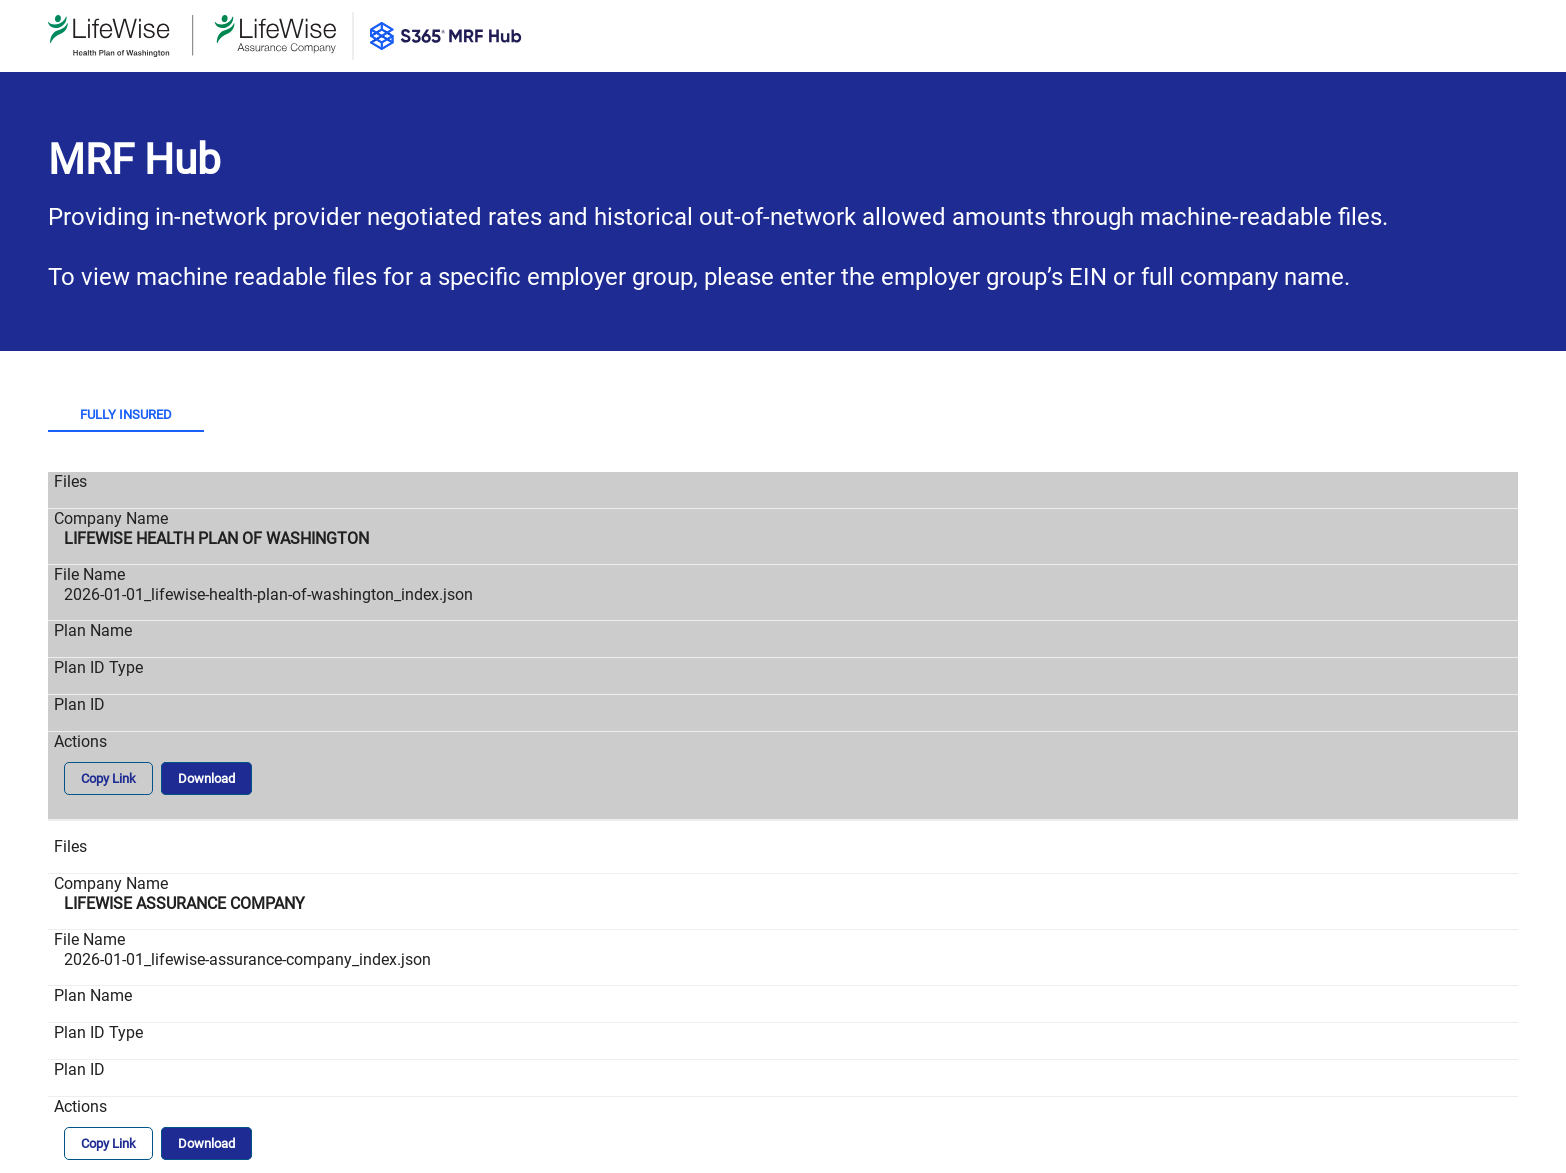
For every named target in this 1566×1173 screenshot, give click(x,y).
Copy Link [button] (108, 778)
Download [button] (206, 778)
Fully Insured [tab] (126, 414)
